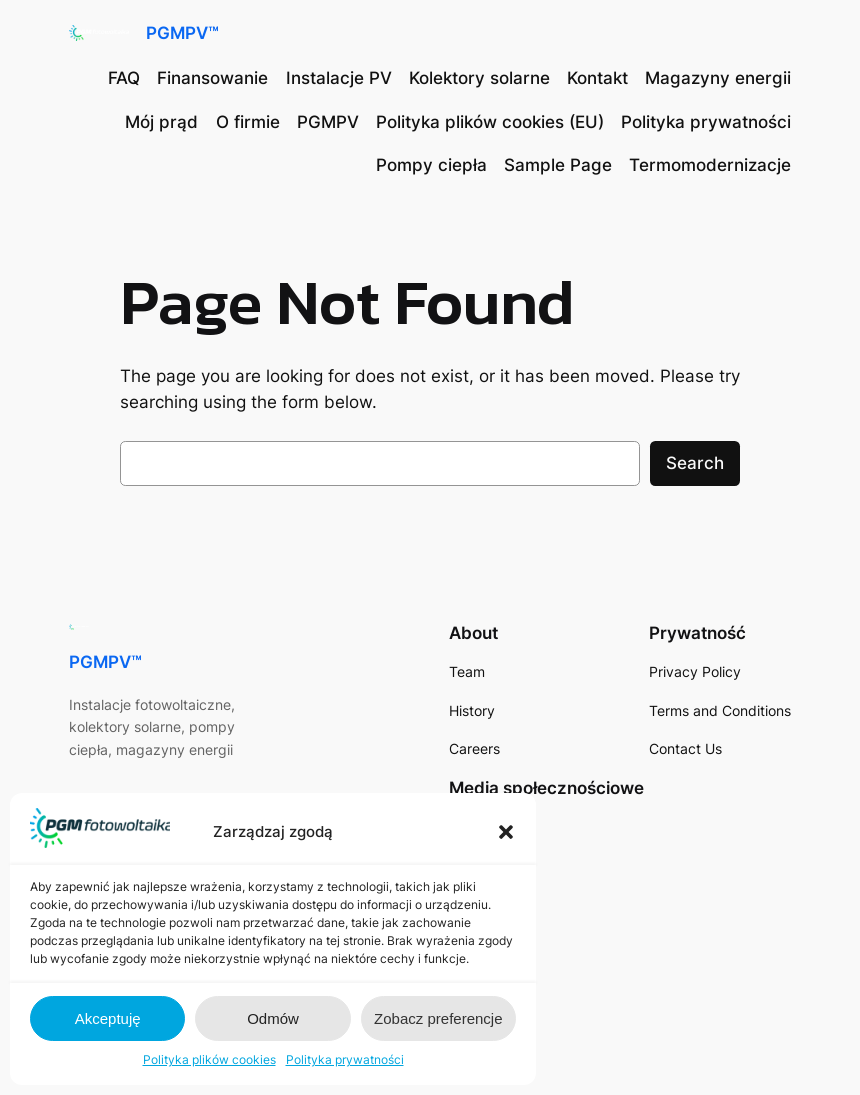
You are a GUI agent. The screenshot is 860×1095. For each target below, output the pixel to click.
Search (695, 463)
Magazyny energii (718, 78)
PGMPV (328, 122)
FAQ (124, 78)
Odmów (273, 1018)
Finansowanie (212, 78)
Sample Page (558, 165)
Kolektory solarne (479, 78)
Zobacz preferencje (438, 1018)
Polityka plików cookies (209, 1059)
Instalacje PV (339, 78)
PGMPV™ (182, 33)
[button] (506, 832)
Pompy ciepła (431, 165)
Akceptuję (108, 1018)
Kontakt (597, 78)
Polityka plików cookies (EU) (490, 122)
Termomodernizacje (710, 165)
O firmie (248, 122)
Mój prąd (161, 122)
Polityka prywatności (345, 1059)
